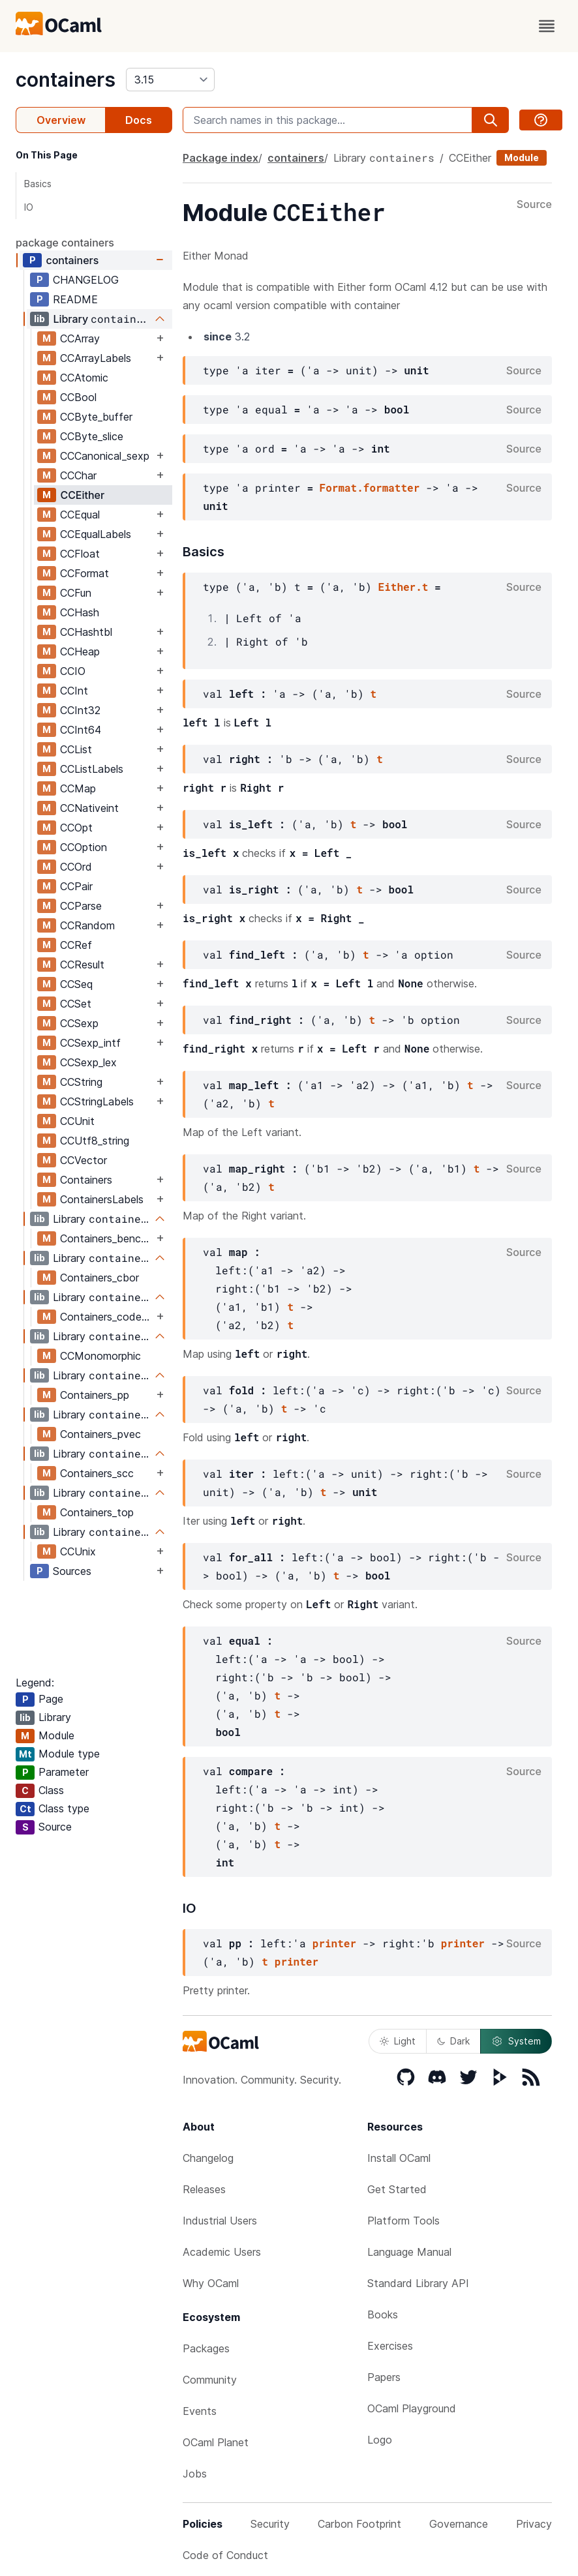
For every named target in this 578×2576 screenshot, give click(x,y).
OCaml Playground (411, 2408)
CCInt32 (80, 710)
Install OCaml (399, 2157)
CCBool (78, 397)
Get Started (397, 2189)
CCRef (76, 944)
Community (210, 2379)
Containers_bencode (106, 1238)
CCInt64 (80, 729)
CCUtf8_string (94, 1140)
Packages (206, 2348)
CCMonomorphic (100, 1355)
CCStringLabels (97, 1101)
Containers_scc (97, 1473)
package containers (65, 242)
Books (382, 2314)
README (75, 299)
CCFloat (80, 553)
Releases (204, 2189)
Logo (379, 2439)
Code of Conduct (225, 2555)
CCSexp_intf (90, 1042)
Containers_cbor (99, 1277)
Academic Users (222, 2251)
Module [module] (521, 157)
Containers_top (97, 1512)
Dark (453, 2040)
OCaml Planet (216, 2442)
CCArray (80, 338)
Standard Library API (418, 2283)
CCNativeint (89, 808)
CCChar (78, 475)
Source (534, 205)
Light (398, 2040)
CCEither (82, 495)
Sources (72, 1571)
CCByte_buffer (96, 416)
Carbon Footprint (359, 2523)
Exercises (390, 2345)
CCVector (83, 1160)
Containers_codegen (106, 1316)
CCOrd (76, 866)
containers (65, 79)
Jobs (195, 2473)
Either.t (403, 586)
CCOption (83, 847)
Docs (138, 120)
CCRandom (87, 925)
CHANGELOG (86, 279)
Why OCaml (211, 2283)
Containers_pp (94, 1394)
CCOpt (76, 827)
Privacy (534, 2523)
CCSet (75, 1003)
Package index (220, 157)
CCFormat (84, 573)
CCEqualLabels (95, 534)
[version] (170, 79)
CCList (76, 749)
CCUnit (77, 1121)
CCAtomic (84, 377)
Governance (458, 2523)
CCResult (82, 964)
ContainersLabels (102, 1199)
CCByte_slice (91, 436)
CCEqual (80, 514)
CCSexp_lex (88, 1062)
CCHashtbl (86, 631)
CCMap (78, 788)
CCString (81, 1081)
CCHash (79, 612)
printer (334, 1943)
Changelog (208, 2157)
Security (270, 2523)
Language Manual (409, 2251)
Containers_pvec (100, 1434)
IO (28, 207)
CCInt (74, 690)
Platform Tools (403, 2220)
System (516, 2041)
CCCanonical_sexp (104, 455)
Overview (61, 120)
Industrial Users (220, 2220)
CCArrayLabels (95, 358)
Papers (384, 2377)
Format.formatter (370, 487)
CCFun (75, 592)
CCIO (72, 671)
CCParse (81, 905)
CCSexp (79, 1023)
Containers (86, 1179)
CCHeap (80, 651)
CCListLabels (91, 768)
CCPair (76, 886)
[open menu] (546, 26)
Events (200, 2411)
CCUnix (78, 1551)
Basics (38, 183)
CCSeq (76, 984)
